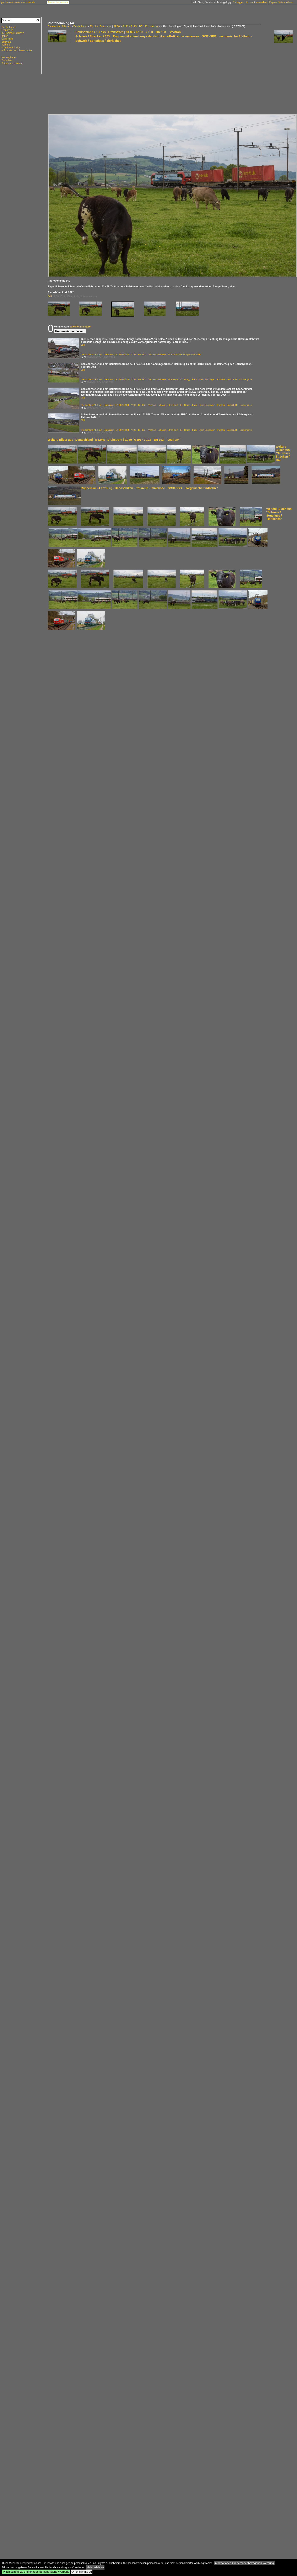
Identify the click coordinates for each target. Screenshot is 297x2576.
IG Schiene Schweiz (12, 33)
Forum (51, 2)
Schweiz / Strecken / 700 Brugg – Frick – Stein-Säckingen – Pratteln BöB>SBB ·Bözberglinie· (205, 379)
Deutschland (80, 26)
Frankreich (7, 30)
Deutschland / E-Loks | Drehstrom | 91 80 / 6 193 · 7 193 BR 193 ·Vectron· (128, 32)
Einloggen (238, 2)
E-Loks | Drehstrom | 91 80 (105, 26)
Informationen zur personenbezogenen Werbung (244, 2563)
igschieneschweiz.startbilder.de (18, 2)
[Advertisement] (61, 63)
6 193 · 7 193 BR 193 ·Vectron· (141, 26)
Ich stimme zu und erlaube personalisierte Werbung (36, 2571)
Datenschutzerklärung (12, 63)
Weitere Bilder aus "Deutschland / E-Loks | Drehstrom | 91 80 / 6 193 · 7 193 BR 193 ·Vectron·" (114, 439)
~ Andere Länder (10, 47)
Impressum (62, 2)
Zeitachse (6, 60)
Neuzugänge (8, 57)
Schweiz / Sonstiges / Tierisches (98, 40)
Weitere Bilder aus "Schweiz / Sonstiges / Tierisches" (279, 514)
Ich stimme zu (81, 2571)
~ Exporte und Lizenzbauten (17, 50)
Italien (4, 35)
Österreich (7, 38)
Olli (50, 296)
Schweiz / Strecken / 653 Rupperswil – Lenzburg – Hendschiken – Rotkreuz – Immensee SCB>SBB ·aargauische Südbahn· (163, 36)
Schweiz (6, 41)
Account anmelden (256, 2)
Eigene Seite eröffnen (281, 2)
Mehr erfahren (95, 2567)
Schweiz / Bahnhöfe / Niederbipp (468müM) (179, 354)
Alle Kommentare (80, 326)
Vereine (5, 44)
